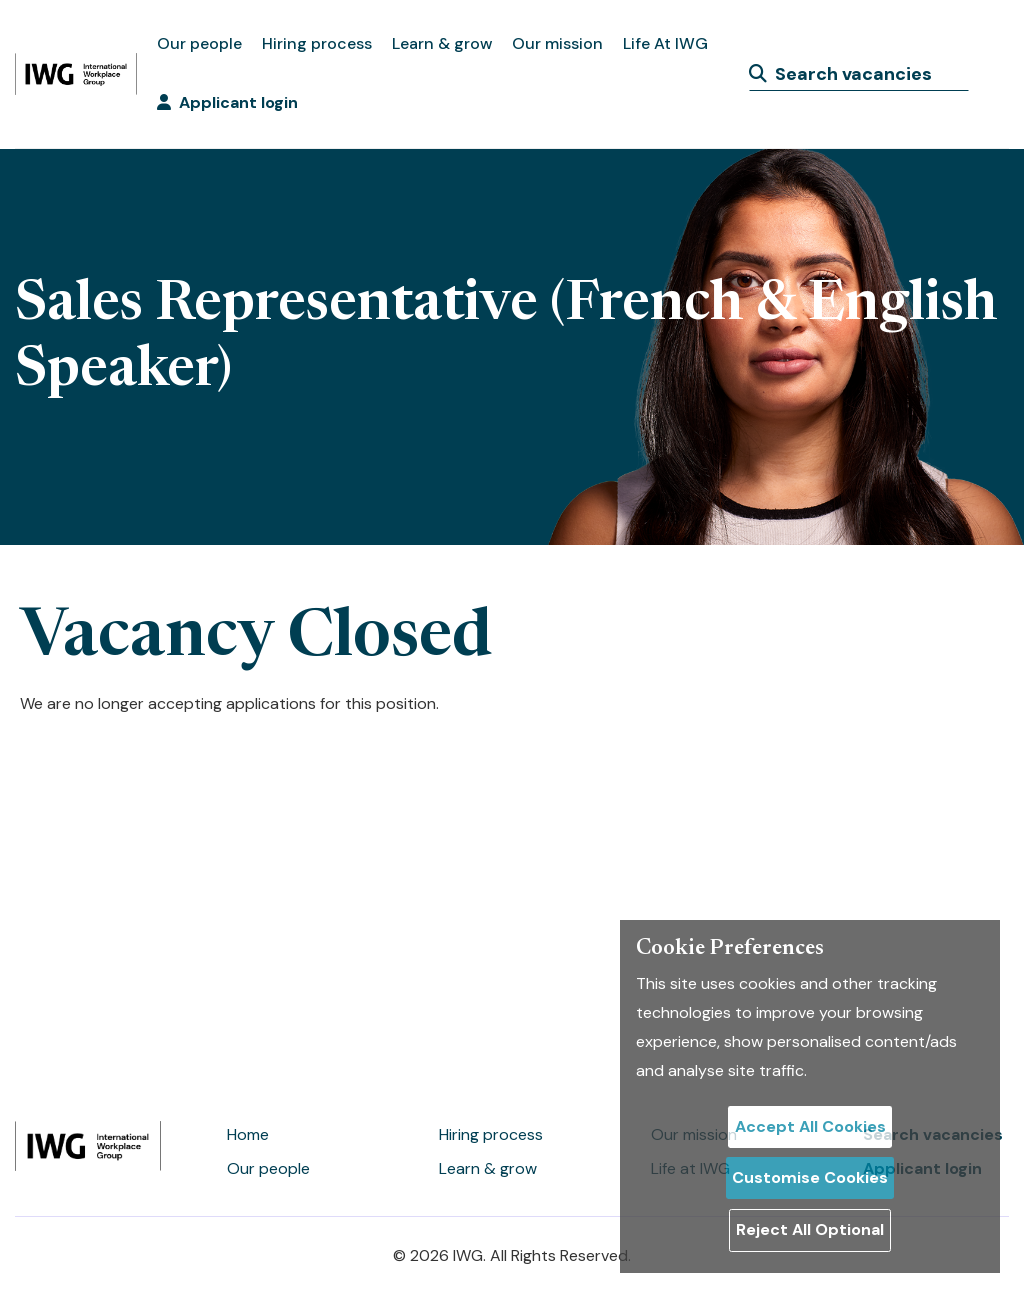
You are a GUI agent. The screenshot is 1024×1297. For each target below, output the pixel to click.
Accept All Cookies (810, 1126)
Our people (199, 43)
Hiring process (317, 43)
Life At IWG (665, 43)
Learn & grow (442, 43)
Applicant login (227, 102)
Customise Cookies (810, 1177)
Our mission (557, 43)
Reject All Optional (810, 1229)
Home (248, 1134)
